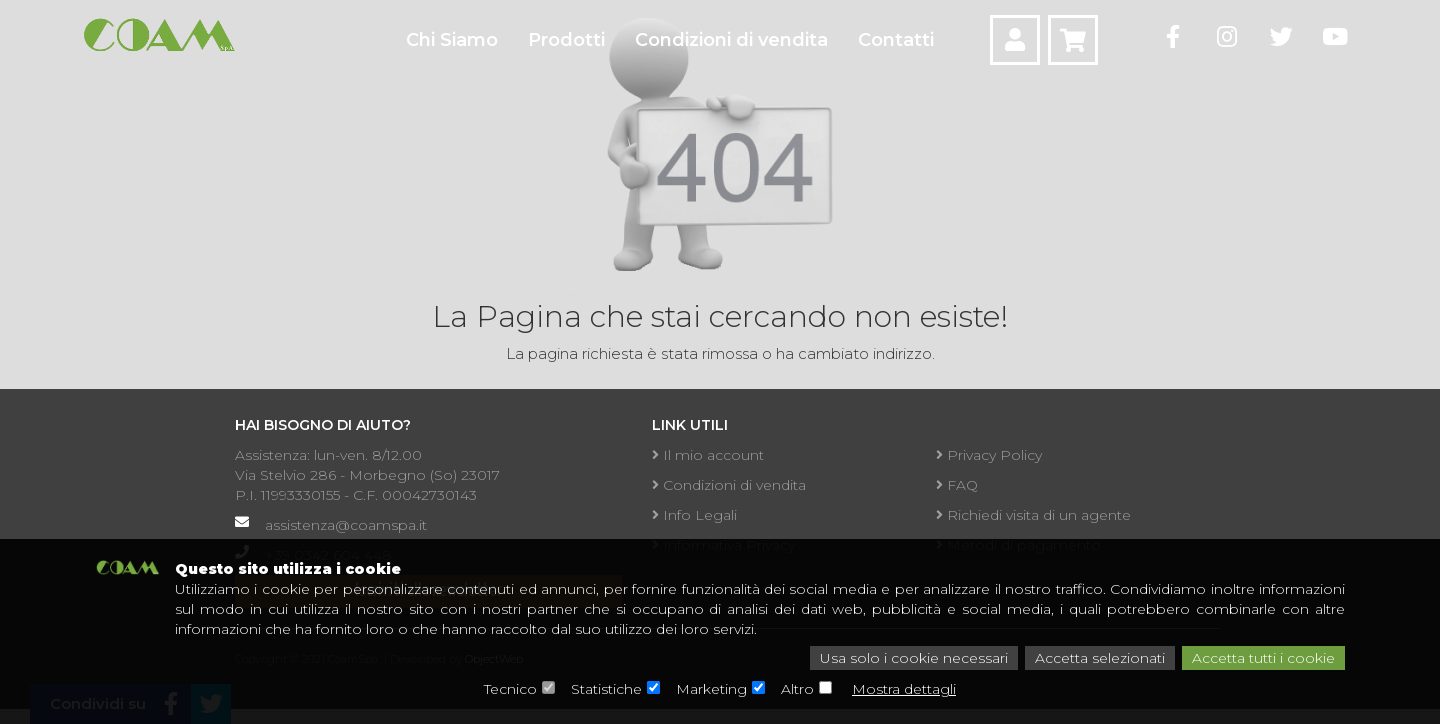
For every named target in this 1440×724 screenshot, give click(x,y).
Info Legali (694, 515)
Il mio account (708, 455)
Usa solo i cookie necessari (914, 658)
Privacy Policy (989, 455)
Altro (797, 689)
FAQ (957, 485)
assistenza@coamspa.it (346, 525)
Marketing (711, 689)
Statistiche (606, 689)
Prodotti (566, 40)
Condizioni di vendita (731, 40)
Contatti (896, 40)
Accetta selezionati (1100, 658)
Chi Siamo (452, 40)
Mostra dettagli (904, 689)
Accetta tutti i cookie (1263, 658)
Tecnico (510, 689)
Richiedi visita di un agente (1033, 515)
